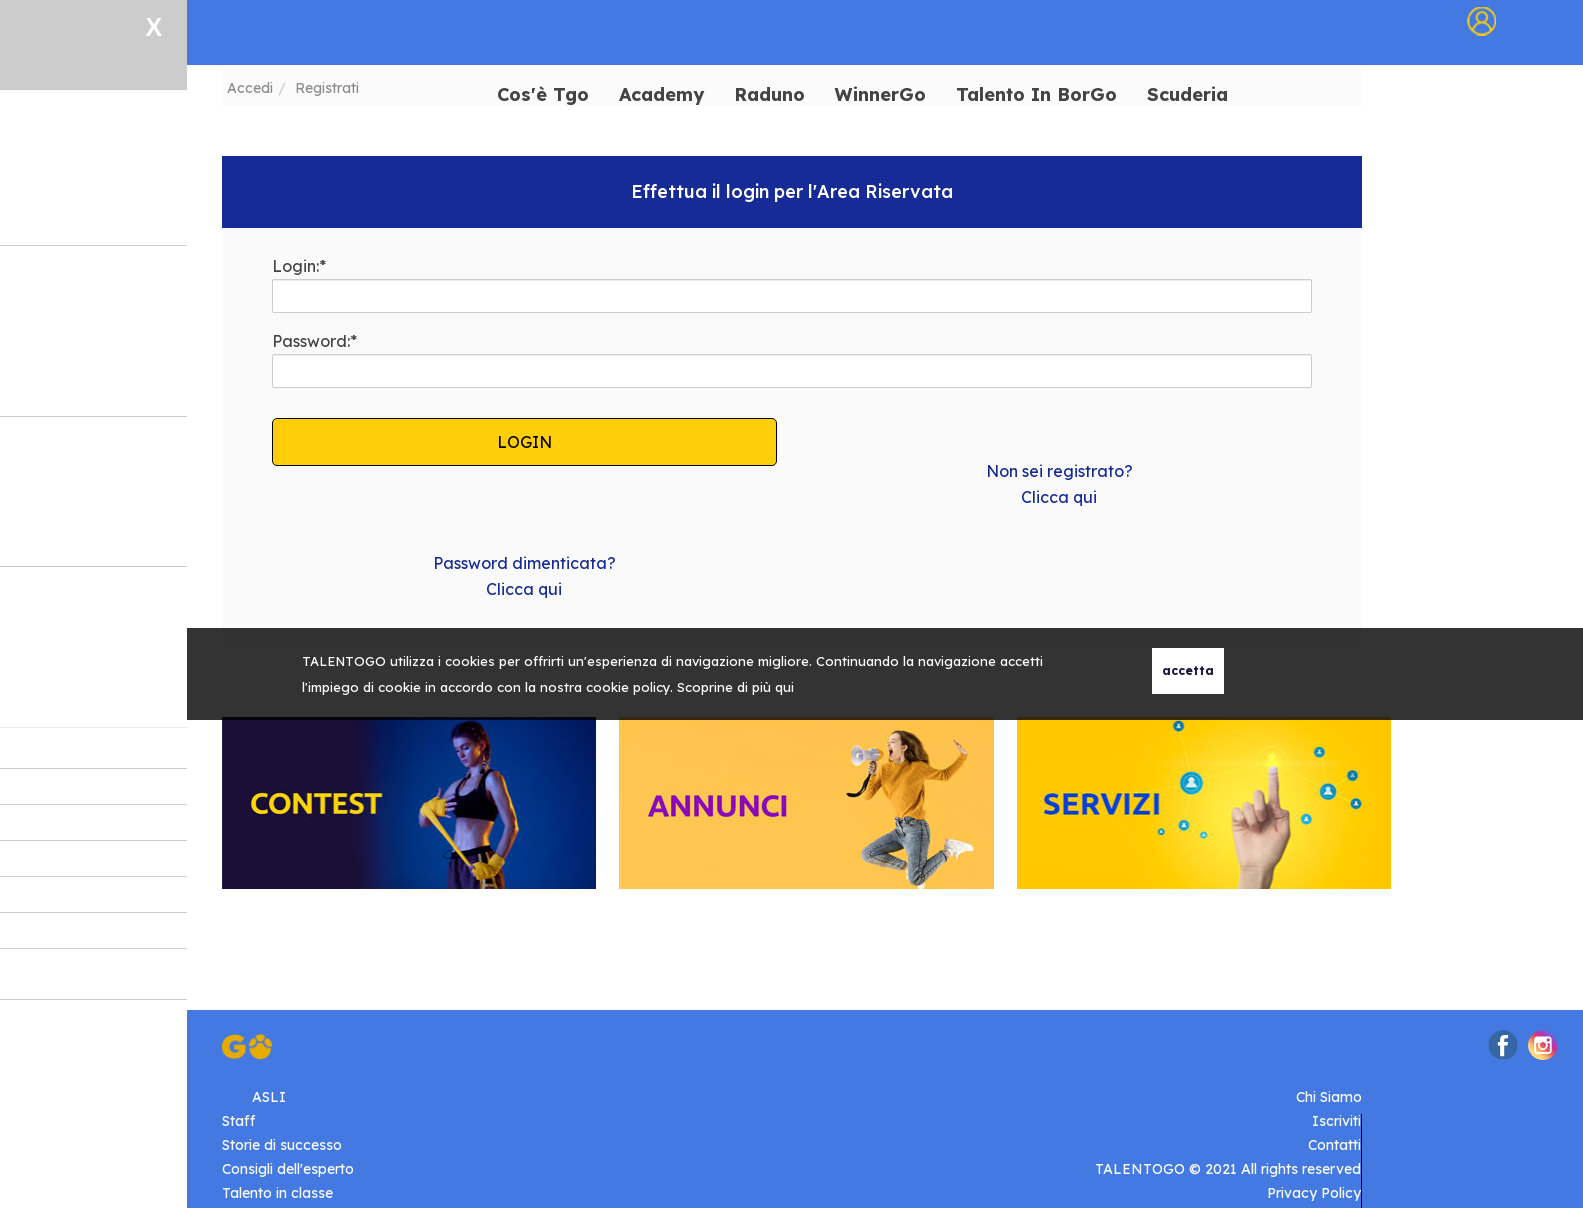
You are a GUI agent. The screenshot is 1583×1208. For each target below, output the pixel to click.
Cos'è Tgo (543, 95)
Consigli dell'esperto (288, 1169)
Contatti (1334, 1145)
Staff (238, 1121)
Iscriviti (1336, 1121)
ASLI (269, 1097)
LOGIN (524, 442)
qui (784, 687)
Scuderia (1187, 95)
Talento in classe (277, 1193)
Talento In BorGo (1036, 95)
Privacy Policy (1314, 1193)
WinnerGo (880, 95)
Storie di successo (282, 1145)
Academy (661, 95)
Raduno (769, 95)
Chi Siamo (1329, 1097)
